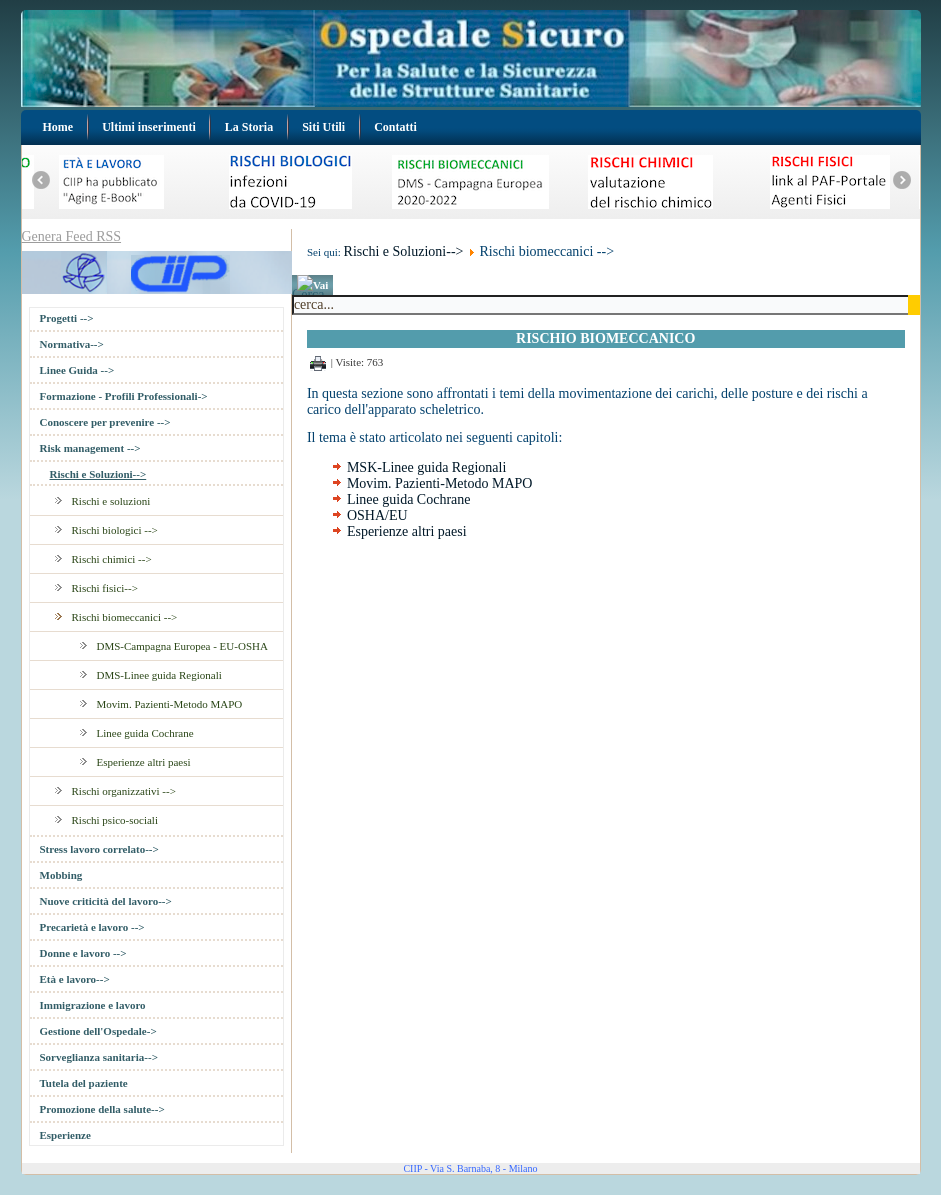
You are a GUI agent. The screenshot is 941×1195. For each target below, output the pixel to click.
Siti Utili (323, 127)
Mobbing (61, 875)
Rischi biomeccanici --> (125, 617)
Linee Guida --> (77, 370)
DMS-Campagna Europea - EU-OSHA (182, 646)
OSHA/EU (377, 515)
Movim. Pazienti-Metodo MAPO (170, 704)
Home (58, 127)
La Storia (249, 127)
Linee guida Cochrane (145, 733)
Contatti (395, 127)
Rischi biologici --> (115, 530)
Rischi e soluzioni (111, 501)
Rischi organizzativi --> (124, 791)
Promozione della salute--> (102, 1109)
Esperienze (65, 1135)
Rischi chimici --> (112, 559)
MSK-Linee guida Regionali (426, 467)
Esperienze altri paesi (144, 762)
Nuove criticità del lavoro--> (106, 901)
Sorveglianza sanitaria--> (99, 1057)
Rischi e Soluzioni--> (98, 474)
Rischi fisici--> (105, 588)
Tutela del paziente (84, 1083)
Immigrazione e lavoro (93, 1005)
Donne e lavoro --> (83, 953)
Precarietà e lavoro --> (92, 927)
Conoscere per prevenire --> (105, 422)
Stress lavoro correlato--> (99, 849)
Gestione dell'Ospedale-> (98, 1031)
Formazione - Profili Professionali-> (124, 396)
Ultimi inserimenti (149, 127)
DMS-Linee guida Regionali (159, 675)
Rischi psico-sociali (115, 820)
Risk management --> (90, 448)
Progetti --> (67, 318)
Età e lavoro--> (75, 979)
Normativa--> (72, 344)
